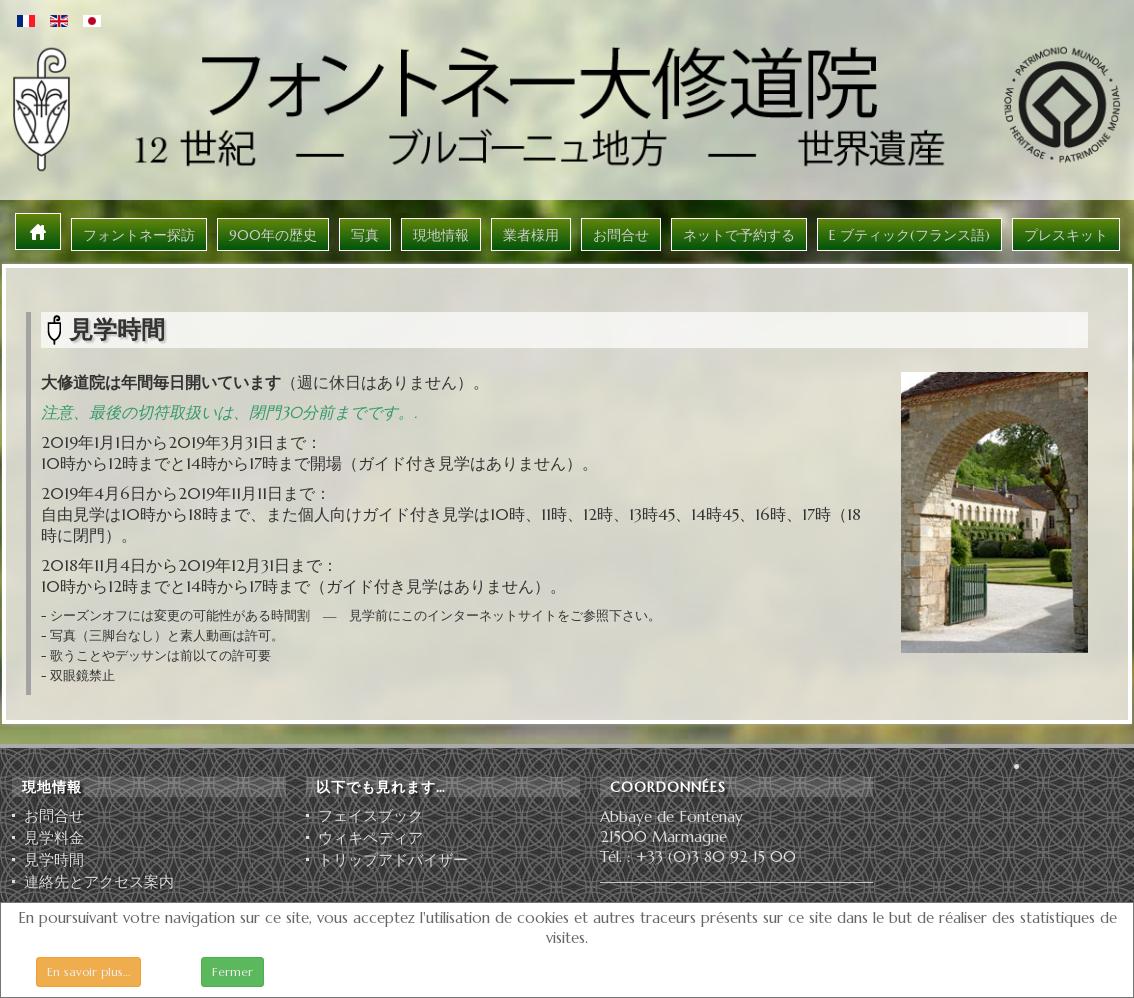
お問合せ (54, 816)
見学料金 (54, 838)
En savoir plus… (88, 971)
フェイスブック (370, 816)
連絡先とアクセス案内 (99, 882)
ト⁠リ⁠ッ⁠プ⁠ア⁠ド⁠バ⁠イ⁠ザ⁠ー (393, 860)
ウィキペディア (370, 838)
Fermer (232, 971)
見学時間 (54, 860)
